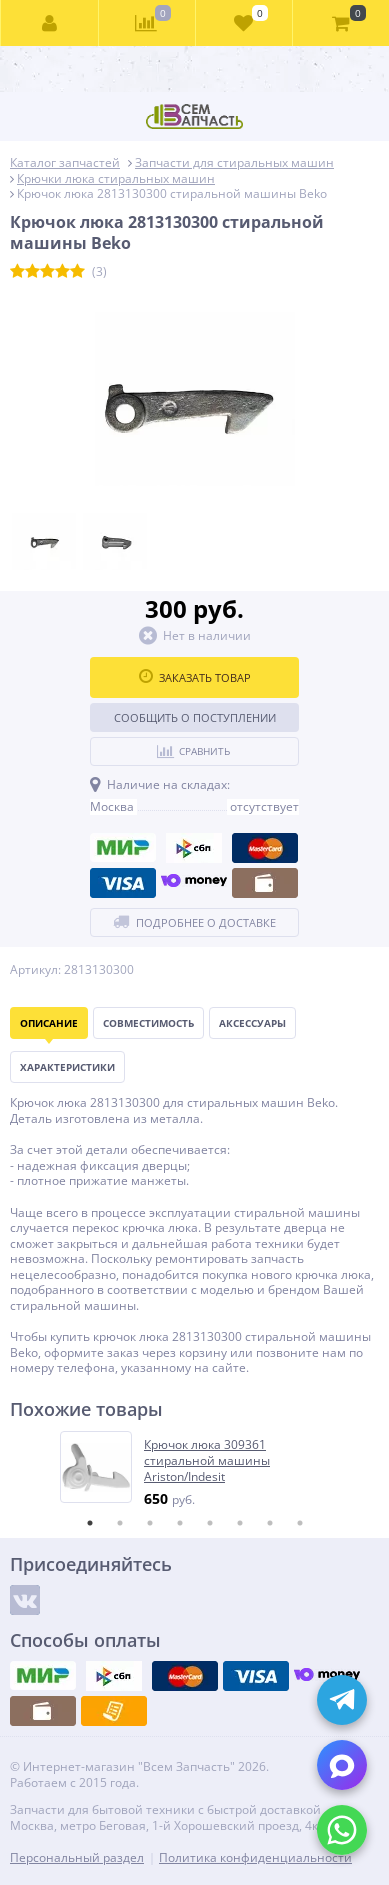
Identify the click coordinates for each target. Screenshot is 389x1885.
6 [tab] (240, 1523)
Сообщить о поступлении (195, 717)
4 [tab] (180, 1523)
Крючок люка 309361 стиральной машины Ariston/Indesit (207, 1460)
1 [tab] (90, 1523)
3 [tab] (150, 1523)
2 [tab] (120, 1523)
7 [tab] (270, 1523)
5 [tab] (210, 1523)
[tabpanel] (195, 1469)
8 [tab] (300, 1523)
